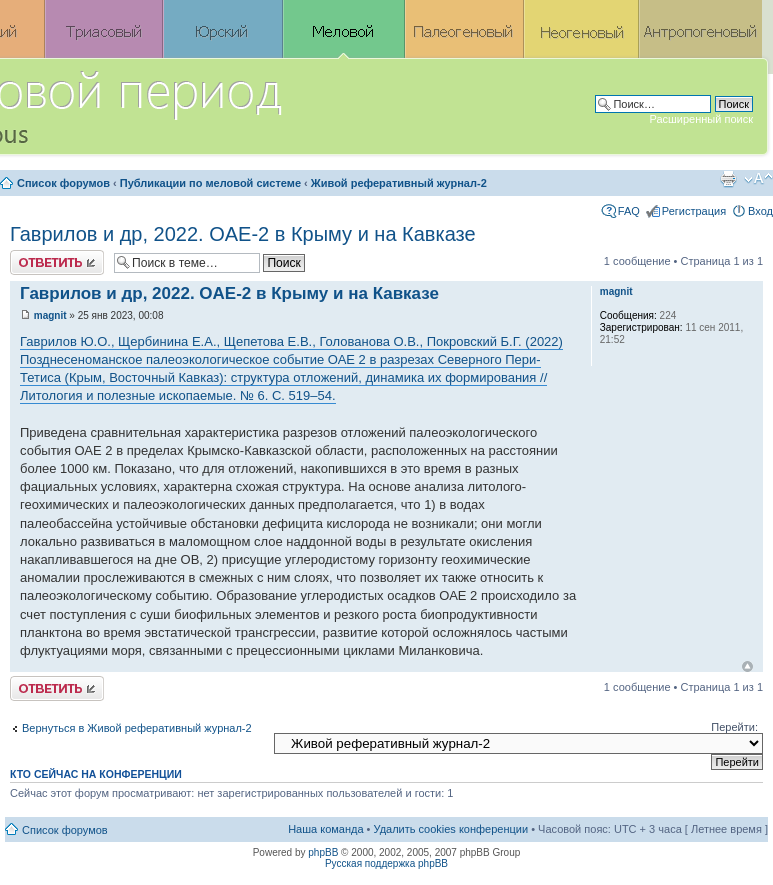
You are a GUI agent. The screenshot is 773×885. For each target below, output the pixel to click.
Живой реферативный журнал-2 (399, 183)
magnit (50, 315)
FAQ (629, 211)
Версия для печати (728, 179)
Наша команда (325, 829)
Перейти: (734, 727)
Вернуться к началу (747, 666)
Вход (760, 211)
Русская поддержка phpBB (386, 863)
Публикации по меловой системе (210, 183)
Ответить (57, 262)
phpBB (323, 852)
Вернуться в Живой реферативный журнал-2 (137, 728)
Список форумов (63, 183)
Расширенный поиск (701, 119)
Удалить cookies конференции (451, 829)
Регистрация (694, 211)
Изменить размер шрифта (758, 179)
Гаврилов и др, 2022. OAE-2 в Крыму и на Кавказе (243, 234)
